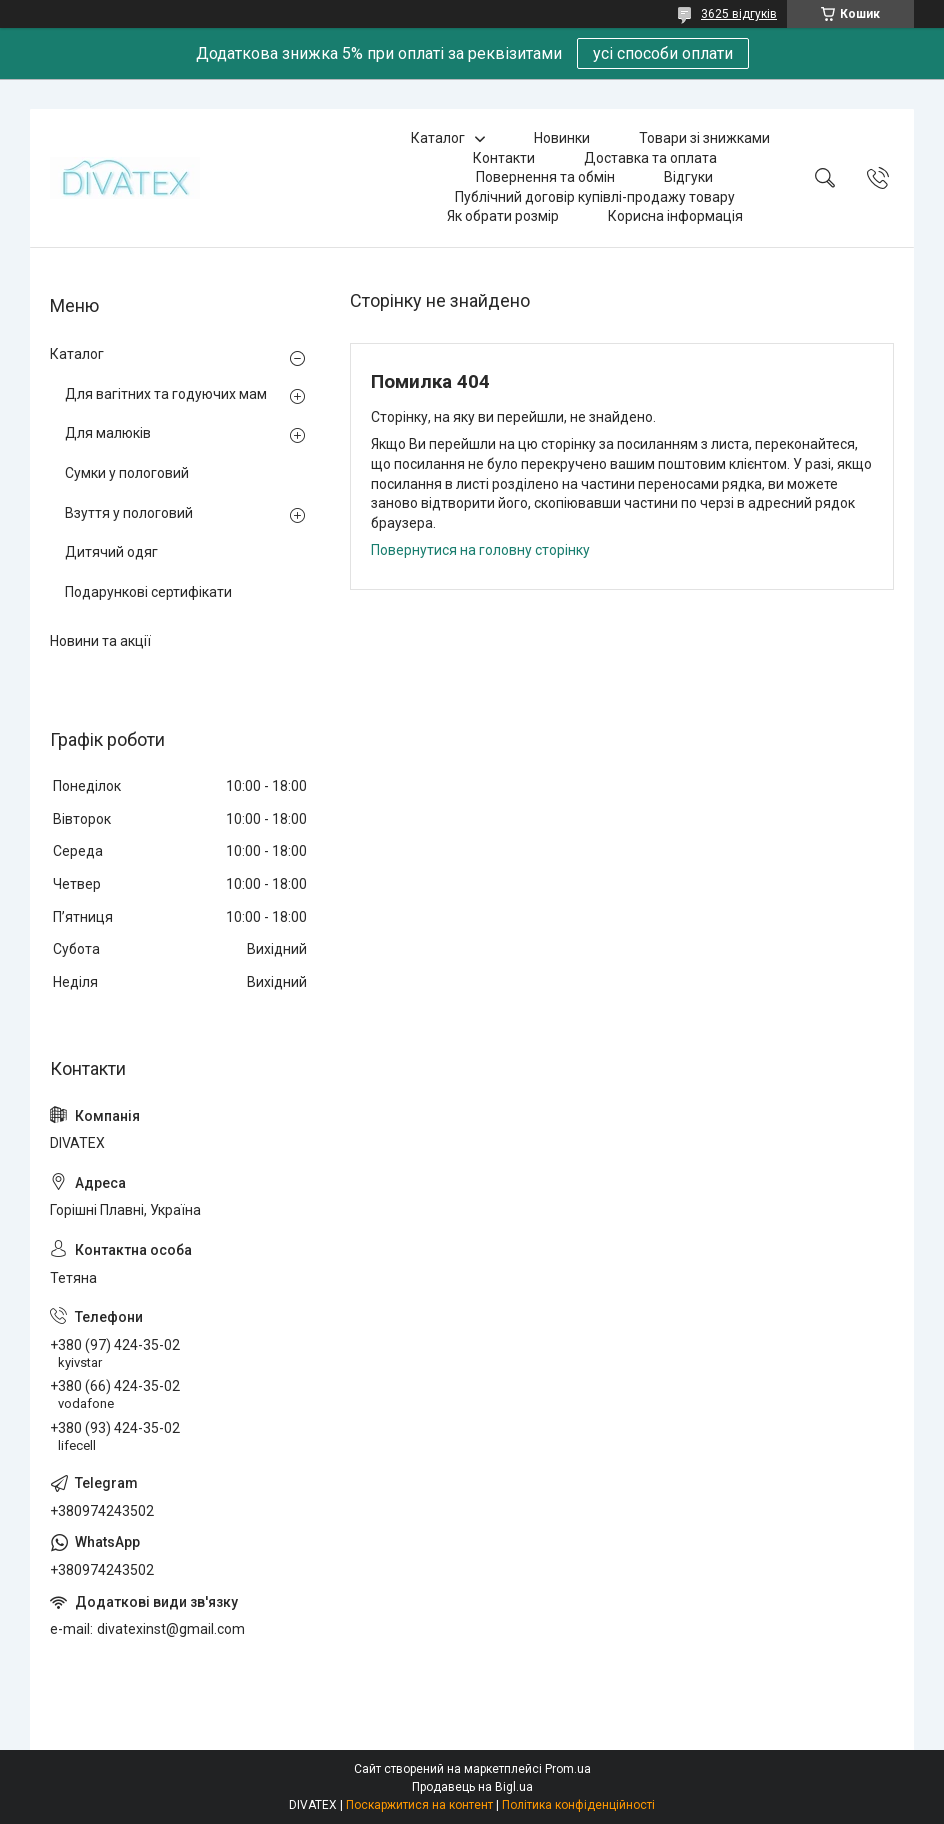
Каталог (438, 138)
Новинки (562, 138)
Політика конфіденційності (578, 1805)
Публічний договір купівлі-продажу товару (595, 197)
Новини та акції (100, 641)
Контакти (504, 158)
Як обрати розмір (503, 216)
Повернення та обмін (545, 177)
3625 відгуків (739, 14)
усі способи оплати (663, 53)
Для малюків (108, 433)
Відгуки (688, 177)
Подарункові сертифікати (148, 592)
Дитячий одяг (111, 552)
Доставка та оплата (650, 158)
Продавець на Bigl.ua (472, 1787)
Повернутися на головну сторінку (480, 550)
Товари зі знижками (704, 138)
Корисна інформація (675, 216)
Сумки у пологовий (127, 473)
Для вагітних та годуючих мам (166, 394)
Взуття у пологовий (129, 513)
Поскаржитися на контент (419, 1805)
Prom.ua (568, 1769)
